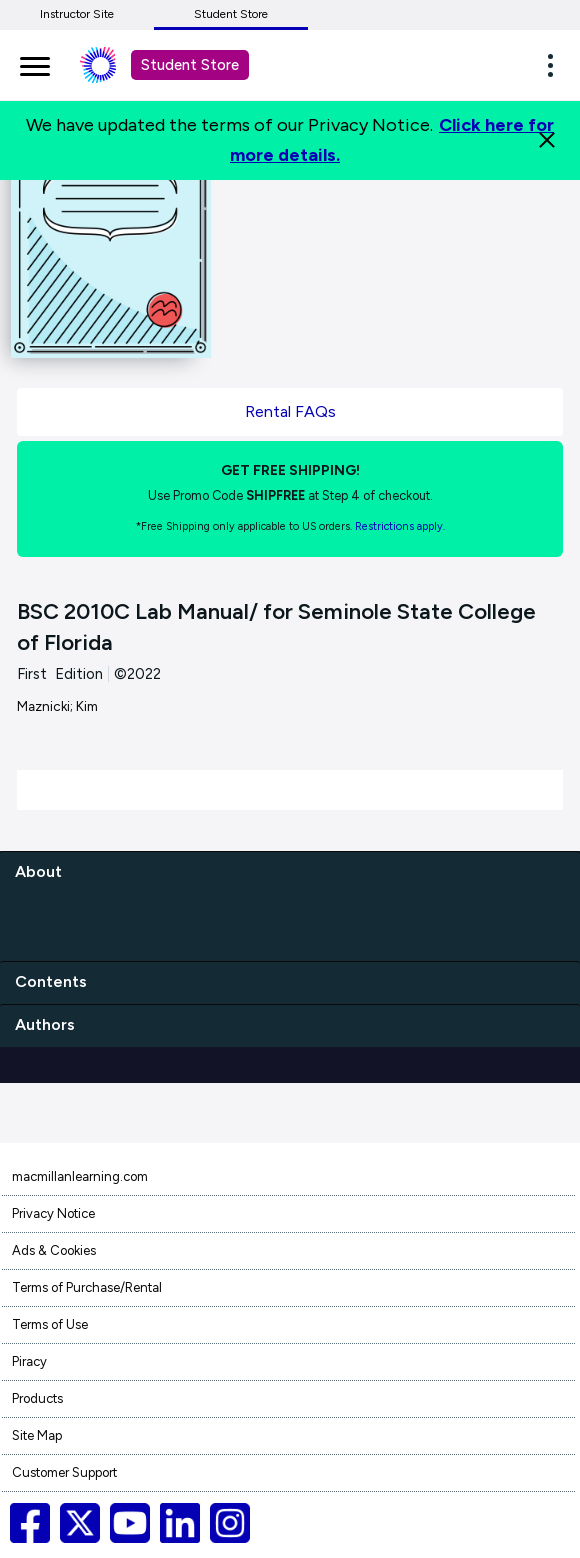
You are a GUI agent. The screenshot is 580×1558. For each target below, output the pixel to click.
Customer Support (64, 1472)
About (38, 871)
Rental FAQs (290, 411)
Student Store (231, 14)
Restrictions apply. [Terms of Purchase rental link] (400, 526)
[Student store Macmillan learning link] (113, 65)
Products (37, 1398)
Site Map (37, 1435)
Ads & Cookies (54, 1250)
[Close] (547, 140)
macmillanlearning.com (80, 1176)
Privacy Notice (53, 1213)
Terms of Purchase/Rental (87, 1287)
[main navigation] (35, 63)
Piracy (29, 1361)
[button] (556, 65)
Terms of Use (50, 1324)
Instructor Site (77, 14)
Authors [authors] (45, 1024)
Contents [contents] (51, 981)
